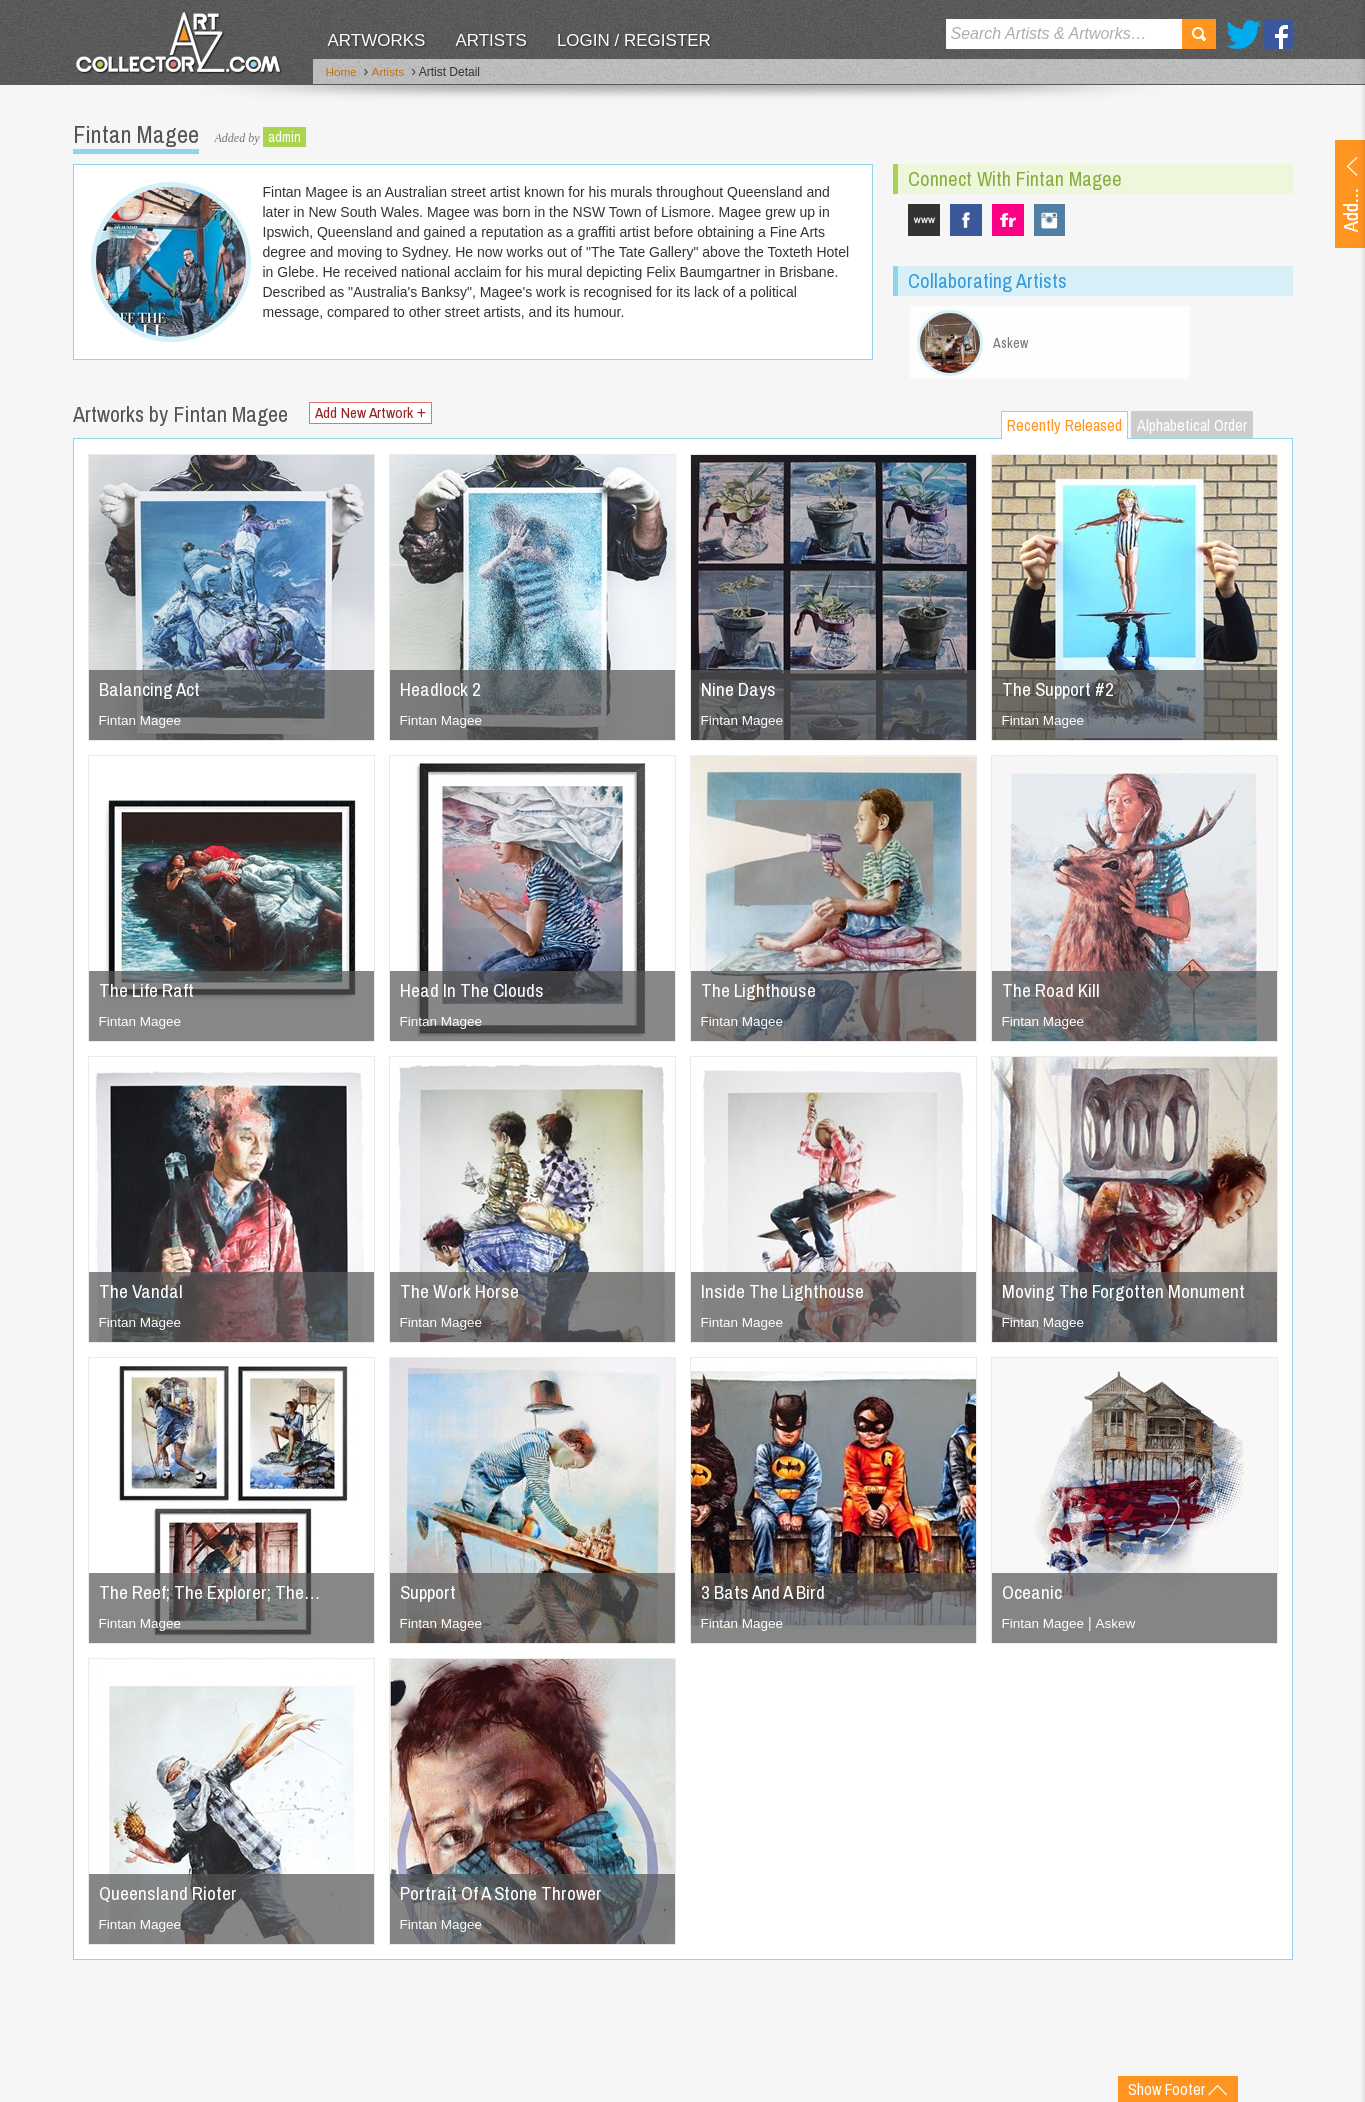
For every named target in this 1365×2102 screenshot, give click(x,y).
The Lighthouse (761, 995)
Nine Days (740, 694)
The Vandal (142, 1296)
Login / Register (634, 40)
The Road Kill (1054, 995)
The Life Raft (149, 995)
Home (342, 73)
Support (430, 1597)
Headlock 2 (442, 694)
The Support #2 (1062, 694)
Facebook (1278, 34)
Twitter (1243, 34)
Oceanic (1033, 1597)
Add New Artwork (376, 419)
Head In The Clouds (475, 995)
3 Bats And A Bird (767, 1597)
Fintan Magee (142, 726)
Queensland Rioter (171, 1898)
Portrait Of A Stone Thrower (508, 1898)
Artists (490, 40)
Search (1199, 34)
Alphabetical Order (1192, 431)
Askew (1118, 1629)
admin (284, 135)
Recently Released (1064, 431)
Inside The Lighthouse (786, 1296)
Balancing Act (151, 694)
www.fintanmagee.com (924, 218)
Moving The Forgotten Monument (1129, 1296)
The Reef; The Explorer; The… (216, 1597)
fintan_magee (1050, 218)
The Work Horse (462, 1296)
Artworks (377, 40)
